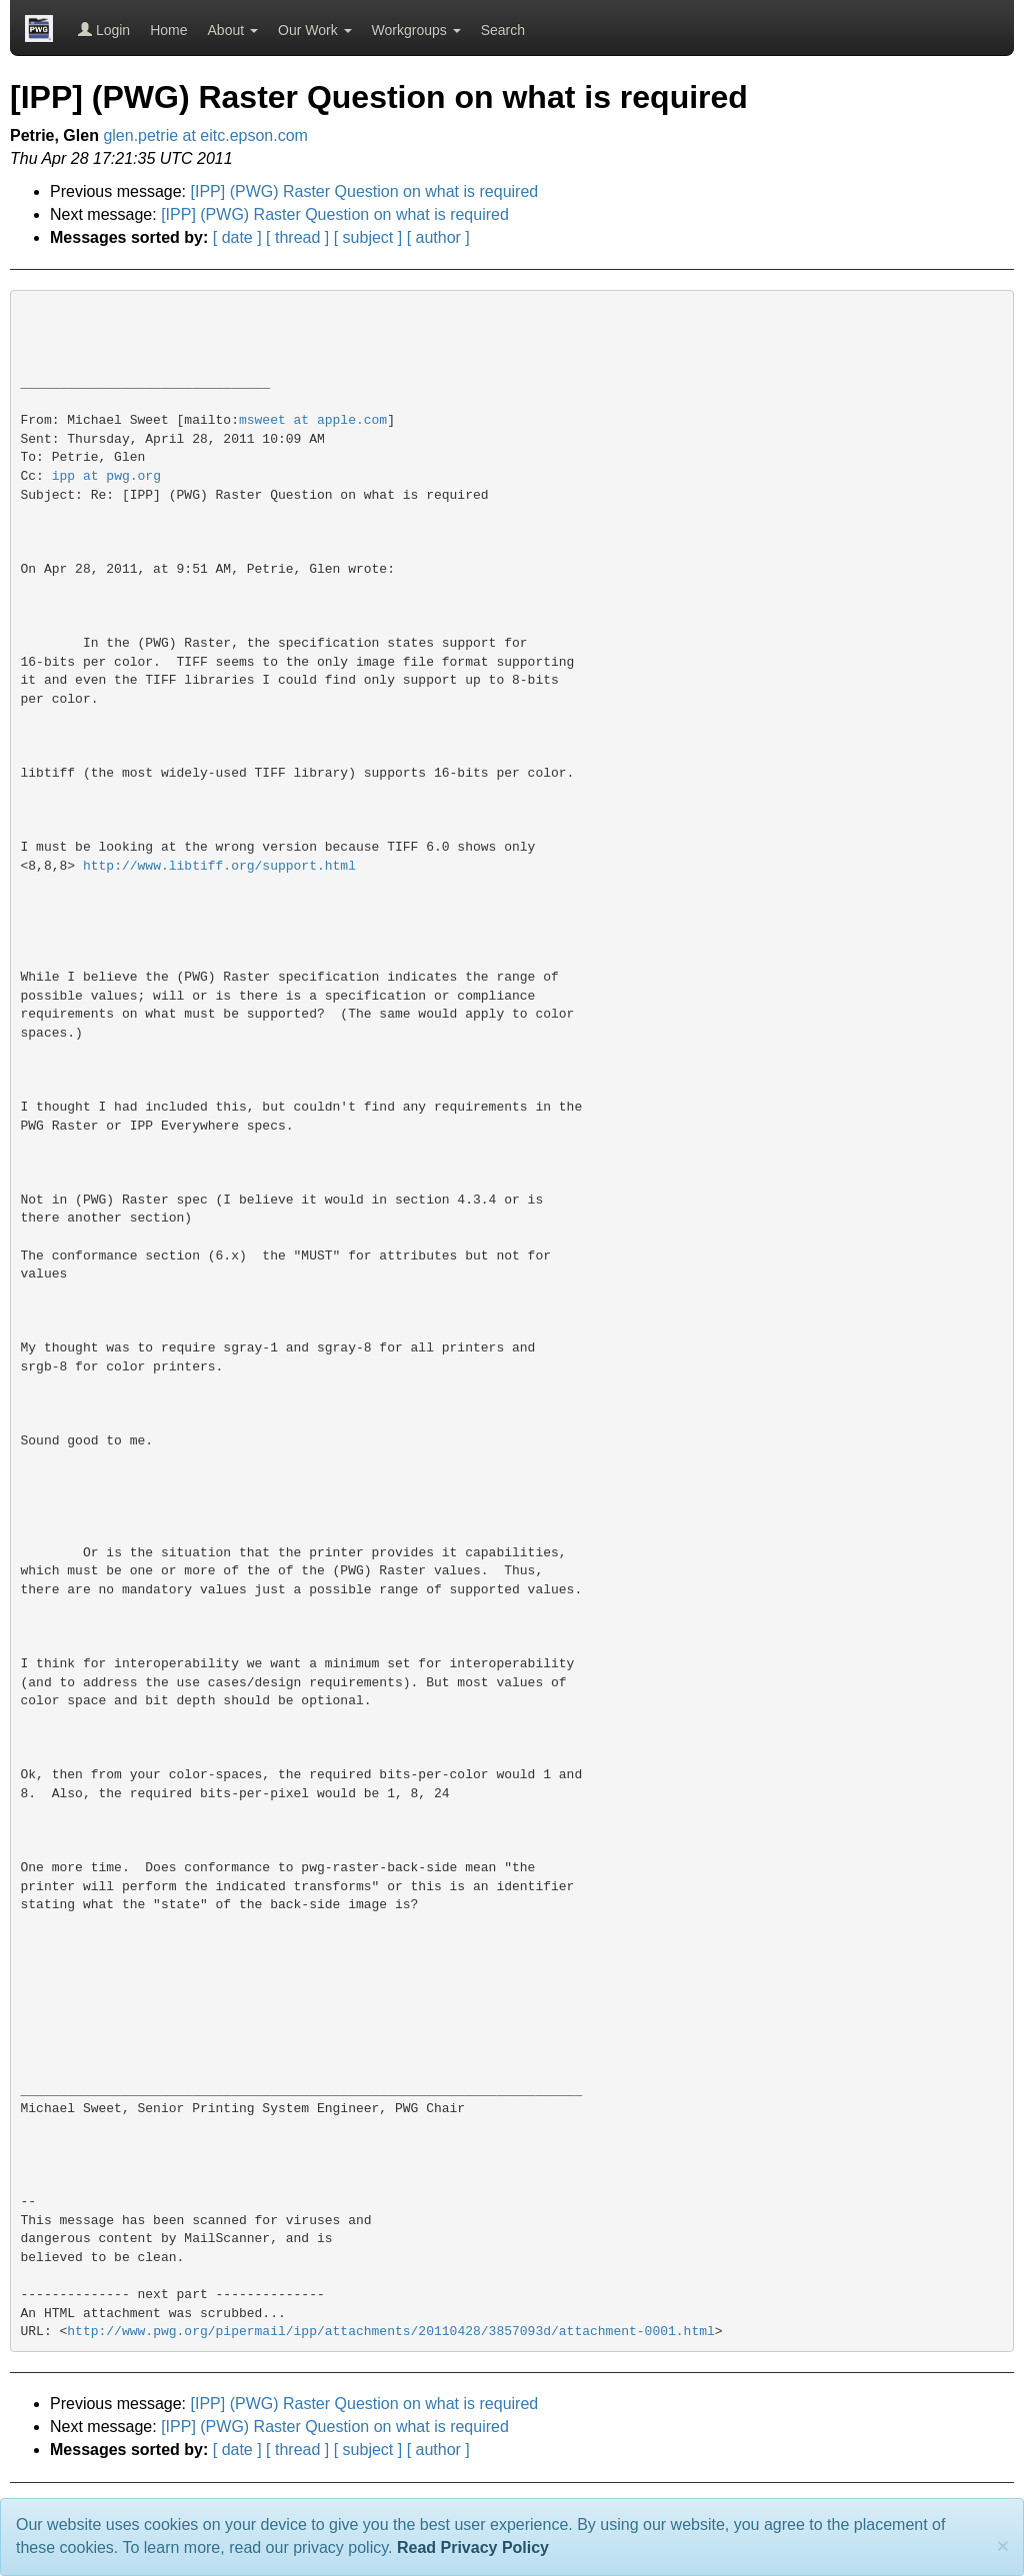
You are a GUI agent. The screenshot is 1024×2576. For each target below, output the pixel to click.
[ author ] (438, 237)
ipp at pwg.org (106, 476)
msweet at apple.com (313, 420)
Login (104, 30)
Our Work (315, 30)
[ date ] (237, 237)
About (233, 30)
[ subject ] (368, 237)
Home (168, 30)
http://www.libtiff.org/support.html (219, 866)
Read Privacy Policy (473, 2547)
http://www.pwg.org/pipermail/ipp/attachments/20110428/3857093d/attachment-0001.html (391, 2331)
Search (503, 30)
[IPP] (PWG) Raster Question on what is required (365, 191)
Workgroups (416, 30)
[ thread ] (297, 237)
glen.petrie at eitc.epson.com (205, 135)
